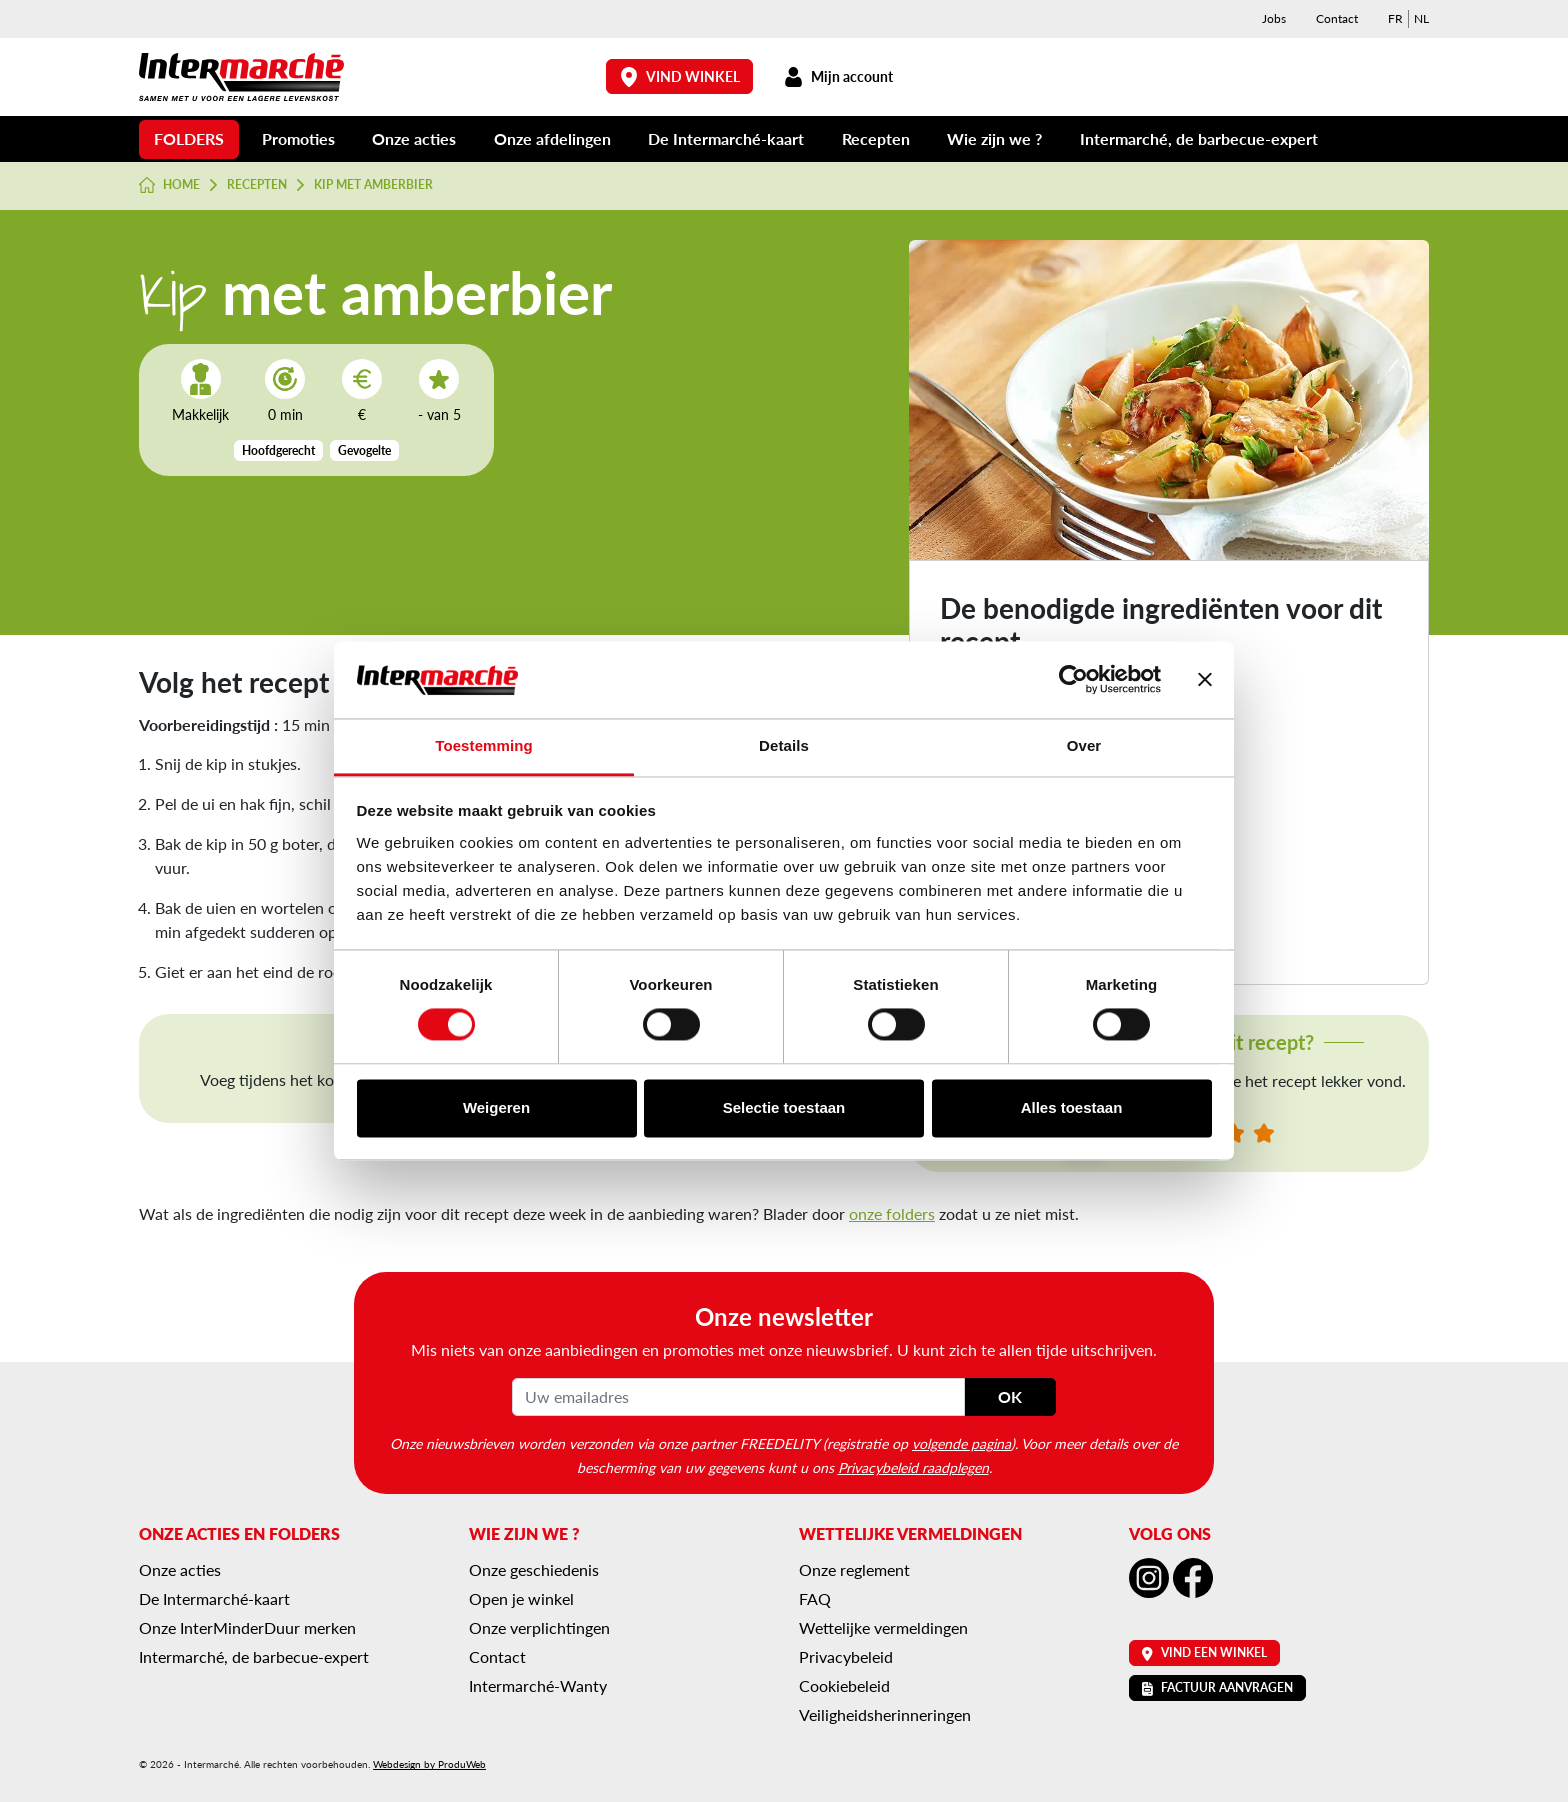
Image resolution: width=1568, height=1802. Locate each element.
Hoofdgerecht (278, 450)
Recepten (876, 138)
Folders (189, 138)
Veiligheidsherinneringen (885, 1714)
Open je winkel (521, 1598)
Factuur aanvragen (1217, 1687)
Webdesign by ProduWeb (429, 1764)
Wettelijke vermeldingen (883, 1627)
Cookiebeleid (844, 1685)
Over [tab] (1084, 745)
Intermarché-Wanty (538, 1685)
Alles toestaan (1072, 1107)
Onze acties (414, 138)
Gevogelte (364, 450)
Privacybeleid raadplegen (913, 1467)
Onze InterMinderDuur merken (247, 1627)
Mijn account (838, 76)
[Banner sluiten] (1205, 680)
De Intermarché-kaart (726, 138)
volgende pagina (961, 1443)
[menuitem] (1395, 19)
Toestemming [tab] (484, 745)
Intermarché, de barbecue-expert (1199, 138)
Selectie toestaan (784, 1107)
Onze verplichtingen (539, 1627)
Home (169, 185)
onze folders (892, 1213)
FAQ (815, 1598)
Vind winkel (680, 76)
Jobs (1274, 18)
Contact (1337, 18)
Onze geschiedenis (534, 1569)
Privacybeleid (846, 1656)
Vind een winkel (1204, 1652)
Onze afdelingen (552, 138)
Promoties (298, 138)
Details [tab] (784, 745)
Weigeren (496, 1107)
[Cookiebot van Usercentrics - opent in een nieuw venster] (1073, 680)
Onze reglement (854, 1569)
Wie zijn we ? (994, 138)
